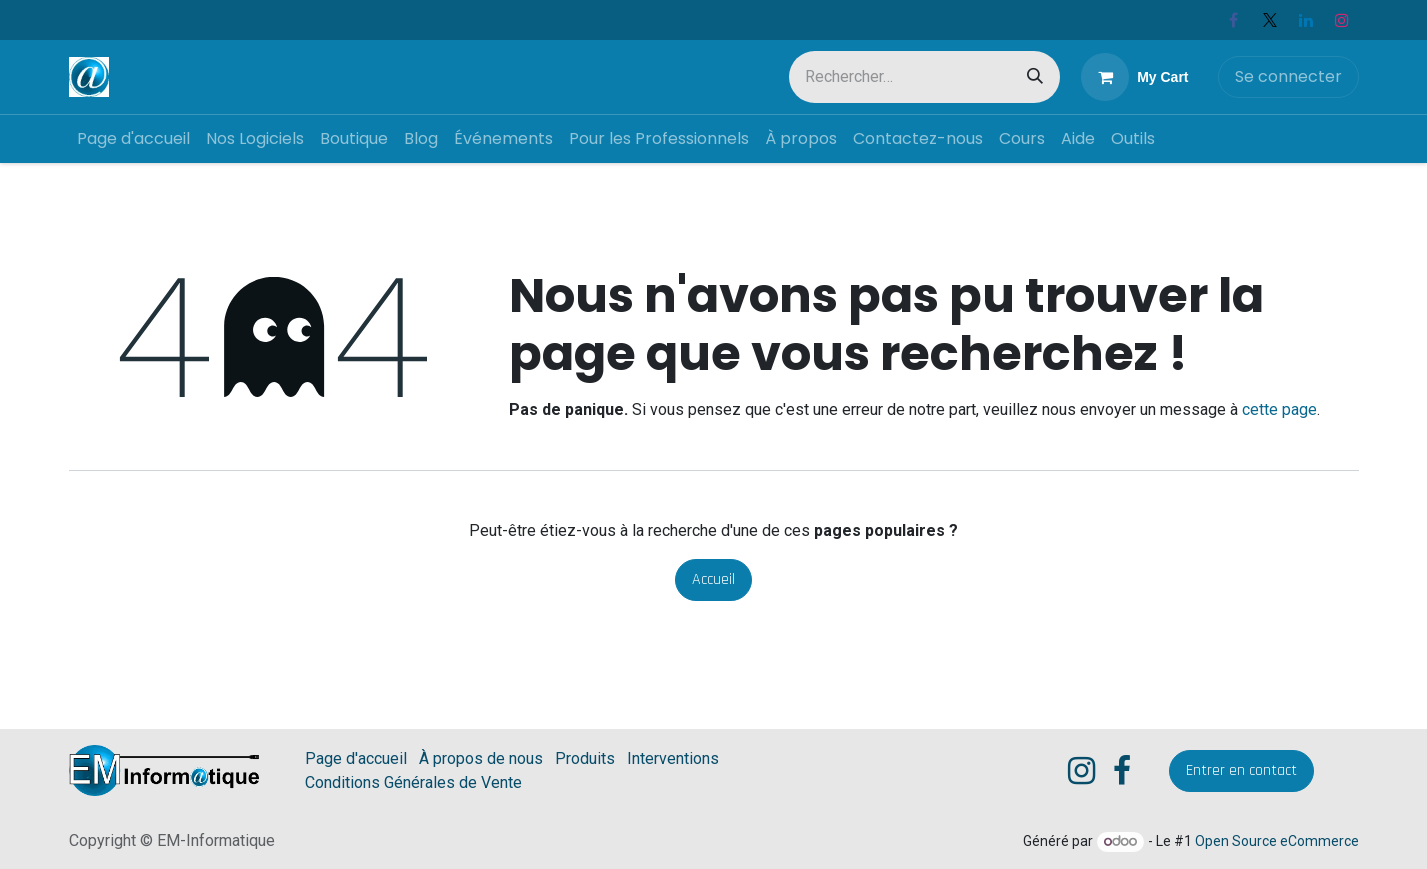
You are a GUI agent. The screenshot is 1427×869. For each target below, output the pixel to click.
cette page (1279, 409)
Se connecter (1288, 76)
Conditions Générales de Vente (413, 782)
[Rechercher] (1035, 77)
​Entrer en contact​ (1241, 770)
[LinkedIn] (1306, 20)
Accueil (713, 579)
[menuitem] (133, 139)
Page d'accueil (356, 758)
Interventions (673, 758)
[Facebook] (1234, 20)
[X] (1270, 20)
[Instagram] (1342, 20)
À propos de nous (481, 758)
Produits (585, 758)
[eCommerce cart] (1134, 77)
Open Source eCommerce (1277, 841)
